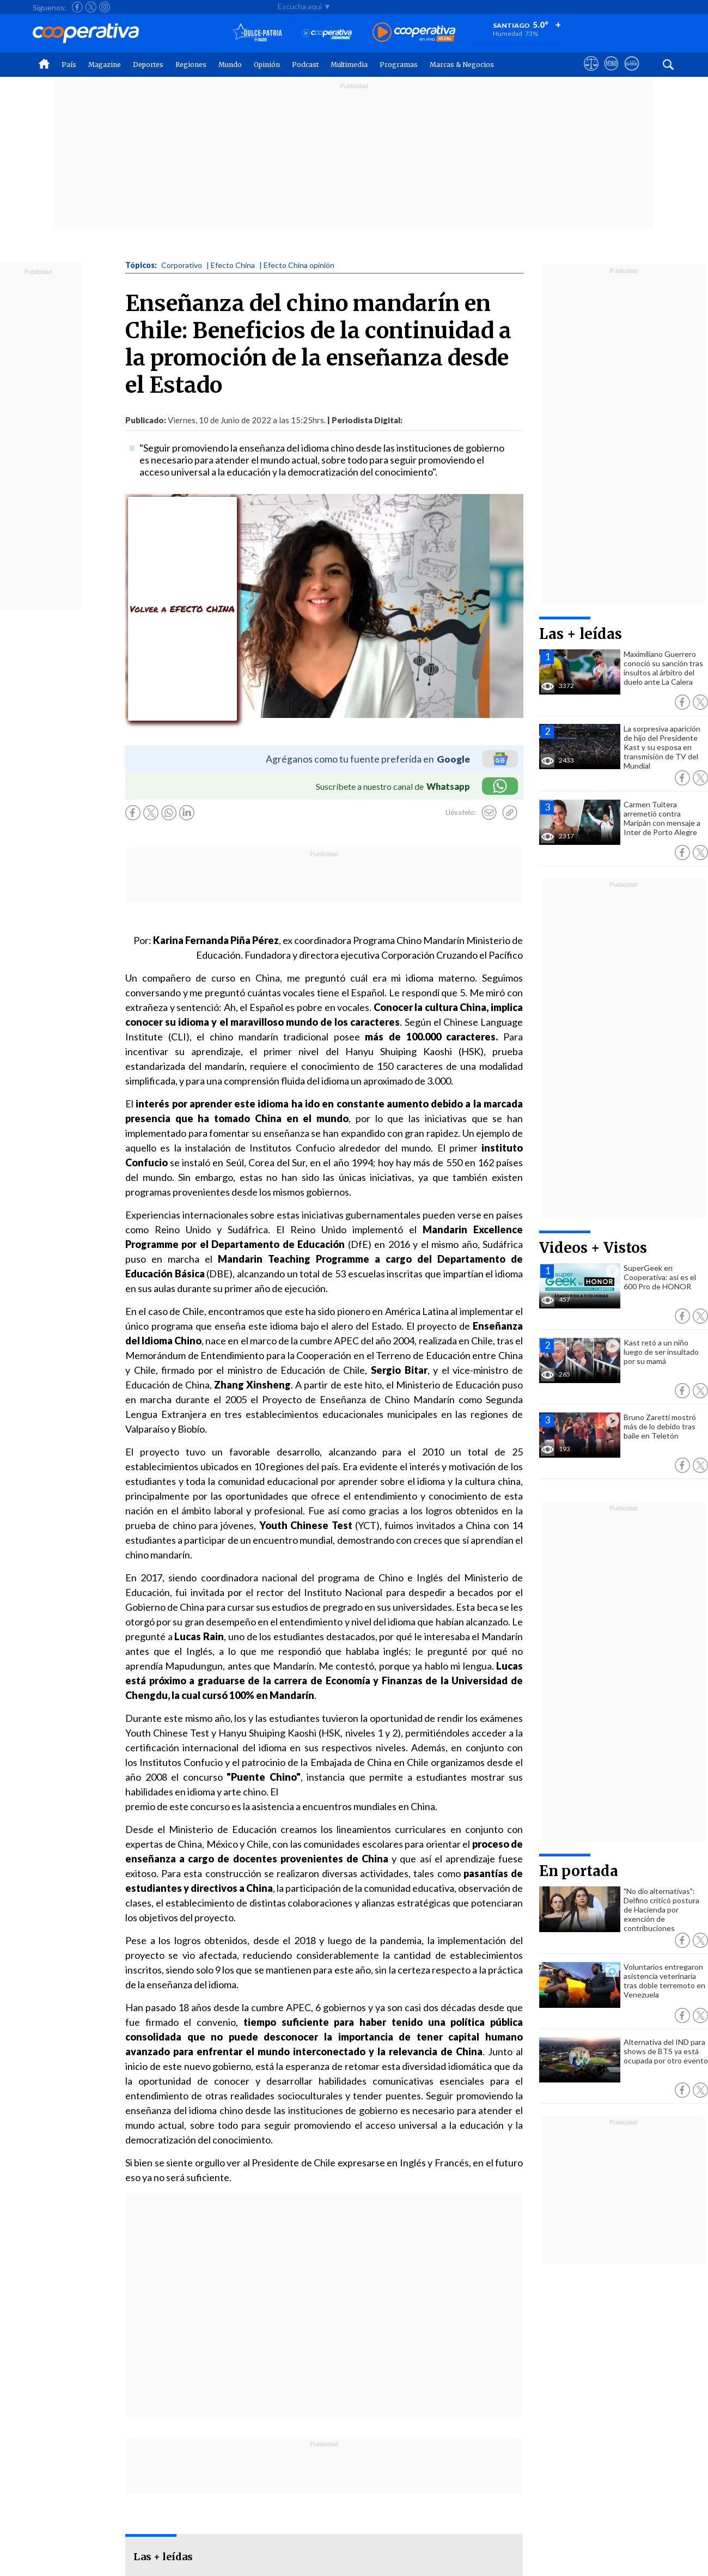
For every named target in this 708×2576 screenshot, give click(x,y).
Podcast (305, 64)
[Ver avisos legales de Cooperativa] (591, 73)
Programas (399, 64)
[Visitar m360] (611, 73)
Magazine (104, 64)
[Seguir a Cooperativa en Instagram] (104, 7)
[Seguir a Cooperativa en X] (91, 7)
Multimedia (349, 64)
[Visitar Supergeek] (631, 73)
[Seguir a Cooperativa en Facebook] (77, 7)
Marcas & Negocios (462, 64)
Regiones (190, 64)
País (69, 64)
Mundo (230, 64)
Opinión (267, 64)
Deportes (148, 64)
